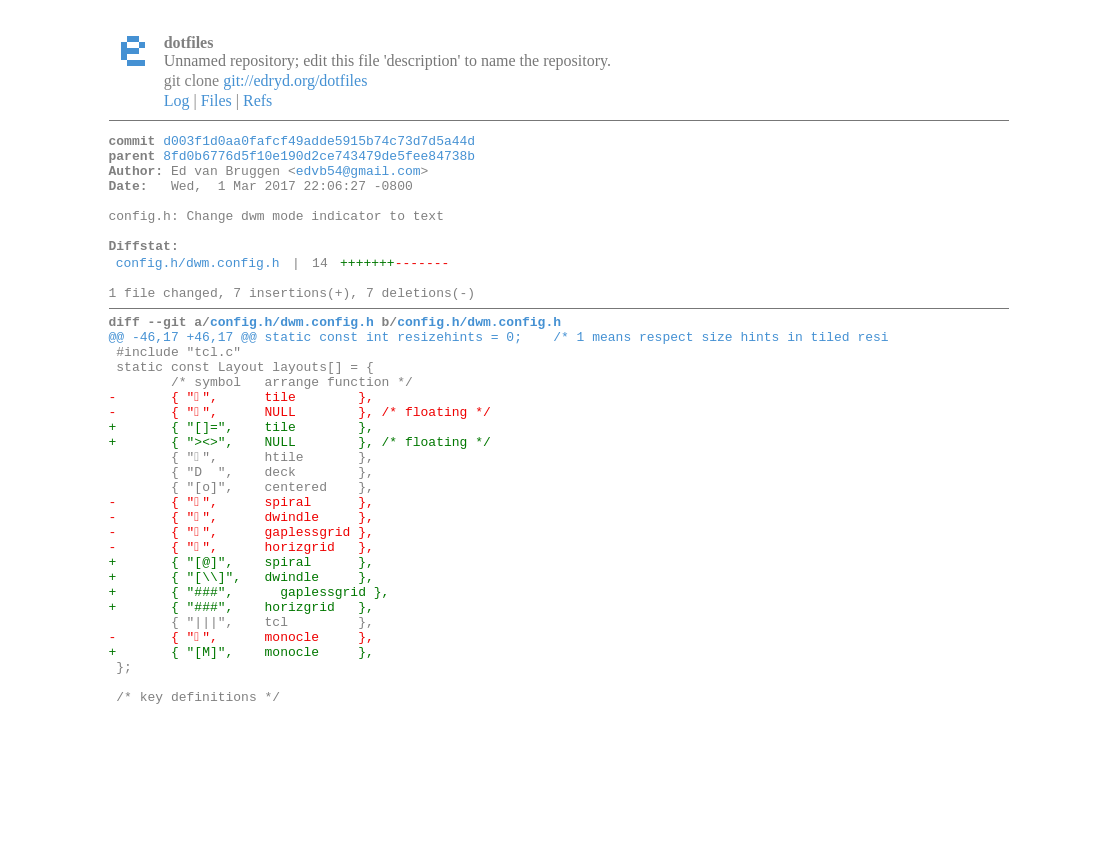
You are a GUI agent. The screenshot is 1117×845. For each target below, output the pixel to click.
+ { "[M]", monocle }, (241, 750)
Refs (257, 100)
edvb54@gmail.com (358, 179)
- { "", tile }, (241, 444)
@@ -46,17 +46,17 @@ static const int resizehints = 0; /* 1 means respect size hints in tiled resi (499, 372)
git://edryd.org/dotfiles (295, 80)
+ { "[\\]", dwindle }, (241, 660)
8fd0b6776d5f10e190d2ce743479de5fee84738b (319, 161)
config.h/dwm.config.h (198, 289)
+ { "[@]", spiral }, (241, 642)
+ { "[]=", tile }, (241, 480)
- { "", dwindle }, (241, 588)
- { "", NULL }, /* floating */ (300, 462)
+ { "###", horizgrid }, (241, 696)
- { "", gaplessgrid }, (241, 606)
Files (216, 100)
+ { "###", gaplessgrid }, (249, 678)
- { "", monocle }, (241, 732)
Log (177, 100)
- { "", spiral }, (241, 570)
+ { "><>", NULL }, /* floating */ (300, 498)
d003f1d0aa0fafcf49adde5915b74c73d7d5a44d (319, 143)
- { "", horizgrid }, (241, 624)
